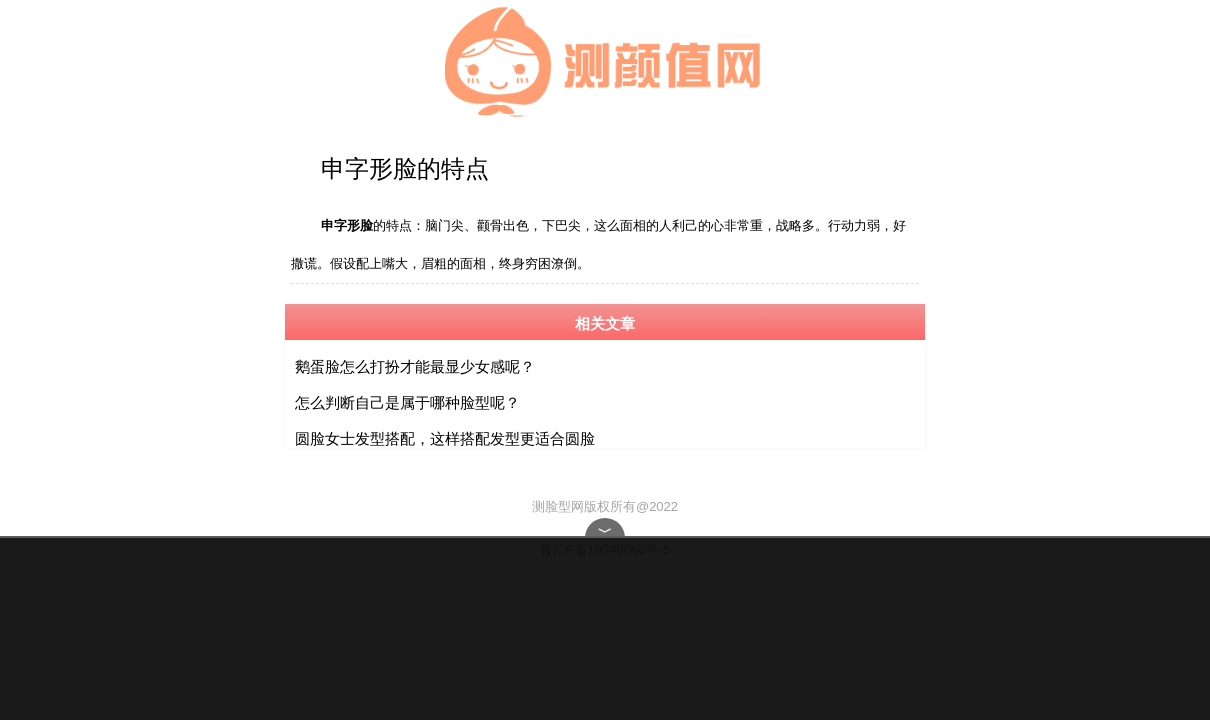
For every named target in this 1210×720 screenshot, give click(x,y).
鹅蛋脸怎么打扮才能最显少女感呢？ (415, 362)
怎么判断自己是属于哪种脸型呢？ (407, 398)
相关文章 (605, 319)
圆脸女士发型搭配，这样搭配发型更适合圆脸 (445, 434)
